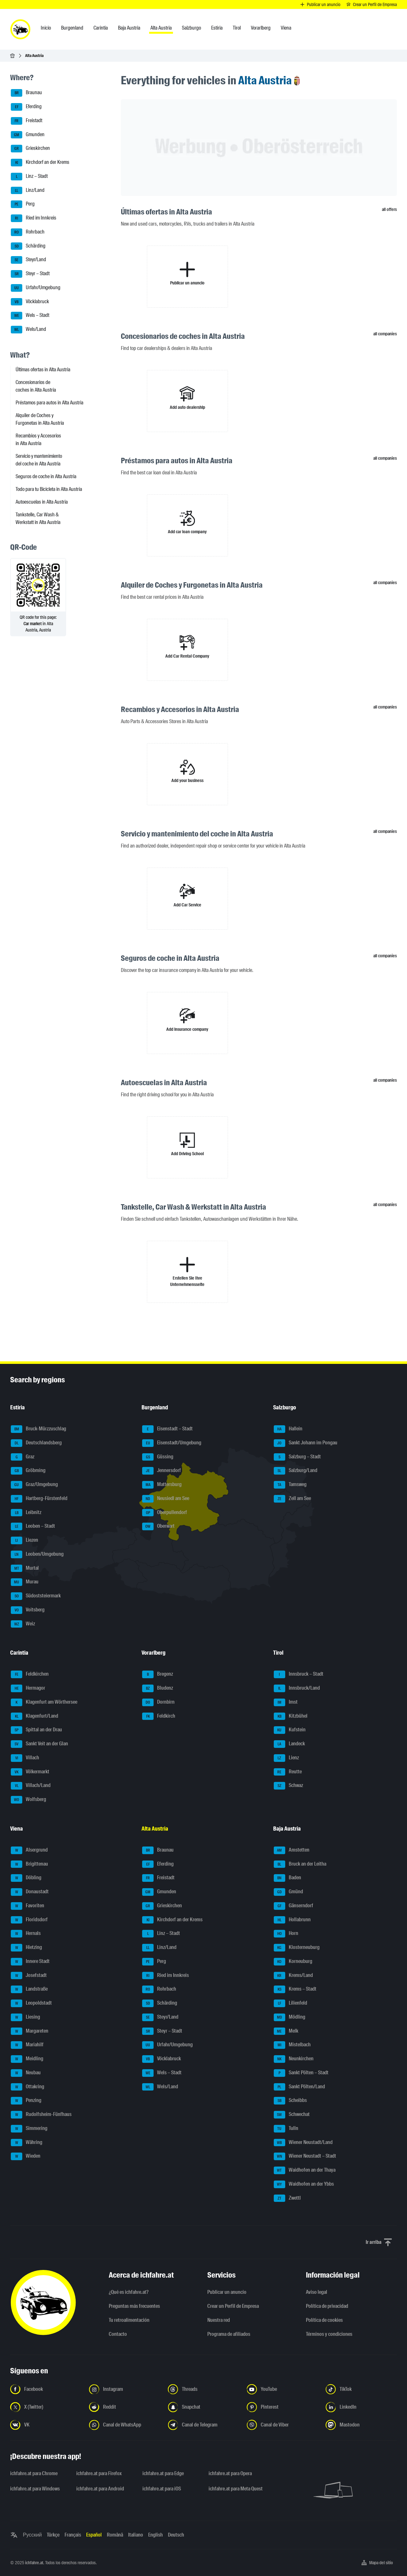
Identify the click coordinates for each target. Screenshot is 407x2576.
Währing (26, 2143)
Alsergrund (29, 1850)
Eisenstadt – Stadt (167, 1429)
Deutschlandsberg (36, 1443)
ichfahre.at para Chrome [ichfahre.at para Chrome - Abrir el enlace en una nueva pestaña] (34, 2473)
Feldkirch (158, 1716)
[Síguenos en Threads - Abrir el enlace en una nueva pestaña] (203, 2389)
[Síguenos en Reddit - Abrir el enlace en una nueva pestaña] (124, 2407)
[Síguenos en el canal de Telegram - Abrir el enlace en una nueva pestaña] (203, 2425)
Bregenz (157, 1674)
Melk (286, 2031)
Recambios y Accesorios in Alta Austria (38, 439)
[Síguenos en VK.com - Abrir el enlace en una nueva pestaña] (45, 2425)
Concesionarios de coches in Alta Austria (36, 386)
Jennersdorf (161, 1471)
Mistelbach (292, 2045)
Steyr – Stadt (30, 274)
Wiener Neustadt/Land (303, 2143)
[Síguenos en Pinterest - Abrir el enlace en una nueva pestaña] (282, 2407)
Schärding (28, 246)
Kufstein (290, 1730)
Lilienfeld (290, 2003)
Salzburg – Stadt (297, 1457)
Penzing (26, 2101)
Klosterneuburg (297, 1947)
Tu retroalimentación (129, 2320)
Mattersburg (162, 1485)
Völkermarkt (30, 1772)
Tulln (286, 2129)
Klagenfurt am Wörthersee (44, 1702)
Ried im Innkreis (33, 218)
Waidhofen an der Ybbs (304, 2184)
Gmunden (28, 135)
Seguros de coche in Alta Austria (46, 476)
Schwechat (292, 2115)
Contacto (118, 2334)
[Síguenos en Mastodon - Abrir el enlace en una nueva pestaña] (361, 2425)
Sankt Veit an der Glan (39, 1744)
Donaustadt (30, 1892)
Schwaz (288, 1786)
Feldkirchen (30, 1674)
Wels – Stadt (30, 315)
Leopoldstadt (31, 2003)
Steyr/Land (28, 260)
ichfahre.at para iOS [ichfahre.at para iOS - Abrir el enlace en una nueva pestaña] (161, 2488)
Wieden (25, 2156)
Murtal (25, 1568)
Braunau (26, 93)
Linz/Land (28, 190)
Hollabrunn (292, 1920)
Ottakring (27, 2087)
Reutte (288, 1772)
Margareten (29, 2031)
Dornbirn (158, 1702)
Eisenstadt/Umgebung (171, 1443)
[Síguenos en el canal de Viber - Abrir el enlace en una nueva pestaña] (282, 2425)
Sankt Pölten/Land (299, 2087)
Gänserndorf (293, 1906)
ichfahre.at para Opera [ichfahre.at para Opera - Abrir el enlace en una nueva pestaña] (230, 2473)
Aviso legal (316, 2292)
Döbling (26, 1878)
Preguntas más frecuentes (134, 2306)
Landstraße (29, 1989)
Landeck (289, 1744)
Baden (287, 1878)
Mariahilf (27, 2045)
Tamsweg (290, 1485)
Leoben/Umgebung (37, 1554)
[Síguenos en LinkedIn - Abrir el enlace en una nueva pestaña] (361, 2407)
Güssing (157, 1457)
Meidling (27, 2059)
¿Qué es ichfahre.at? (128, 2292)
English (155, 2534)
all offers (389, 209)
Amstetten (291, 1850)
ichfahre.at (34, 2563)
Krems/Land (293, 1975)
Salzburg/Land (295, 1471)
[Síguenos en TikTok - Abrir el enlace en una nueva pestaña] (361, 2389)
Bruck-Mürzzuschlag (38, 1429)
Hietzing (26, 1947)
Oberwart (158, 1526)
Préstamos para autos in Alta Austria (49, 402)
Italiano (135, 2534)
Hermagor (28, 1688)
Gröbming (28, 1471)
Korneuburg (293, 1961)
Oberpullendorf (164, 1513)
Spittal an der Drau (36, 1730)
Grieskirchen (30, 148)
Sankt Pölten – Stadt (301, 2073)
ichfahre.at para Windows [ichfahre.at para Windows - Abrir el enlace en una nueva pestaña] (35, 2488)
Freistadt (26, 121)
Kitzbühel (290, 1716)
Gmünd (288, 1892)
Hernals (26, 1933)
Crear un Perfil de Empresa (233, 2306)
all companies (385, 334)
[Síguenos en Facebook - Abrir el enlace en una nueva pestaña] (45, 2389)
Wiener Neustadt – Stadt (305, 2156)
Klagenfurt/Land (34, 1716)
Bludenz (157, 1688)
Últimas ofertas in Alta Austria (43, 369)
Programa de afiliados (228, 2334)
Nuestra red (218, 2320)
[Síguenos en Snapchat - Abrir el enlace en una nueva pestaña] (203, 2407)
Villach (25, 1758)
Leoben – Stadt (33, 1526)
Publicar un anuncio (226, 2292)
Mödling (289, 2017)
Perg (23, 204)
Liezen (24, 1540)
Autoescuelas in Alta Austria (42, 502)
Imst (286, 1702)
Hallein (288, 1429)
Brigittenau (29, 1864)
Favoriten (27, 1906)
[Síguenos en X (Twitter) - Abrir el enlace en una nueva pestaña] (45, 2407)
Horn (286, 1933)
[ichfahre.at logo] (20, 29)
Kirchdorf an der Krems (40, 162)
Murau (24, 1582)
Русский (32, 2534)
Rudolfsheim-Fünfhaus (41, 2115)
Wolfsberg (28, 1800)
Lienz (286, 1758)
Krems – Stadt (295, 1989)
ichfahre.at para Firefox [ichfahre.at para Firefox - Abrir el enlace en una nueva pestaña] (99, 2473)
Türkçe (53, 2534)
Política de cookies (324, 2320)
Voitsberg (28, 1610)
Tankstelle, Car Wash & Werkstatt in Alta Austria (38, 518)
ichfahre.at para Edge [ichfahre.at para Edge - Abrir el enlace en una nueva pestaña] (163, 2473)
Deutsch (176, 2534)
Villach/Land (31, 1786)
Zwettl (287, 2198)
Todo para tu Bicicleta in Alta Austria (49, 489)
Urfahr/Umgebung (35, 288)
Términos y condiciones (329, 2334)
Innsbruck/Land (297, 1688)
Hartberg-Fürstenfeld (39, 1499)
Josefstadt (29, 1975)
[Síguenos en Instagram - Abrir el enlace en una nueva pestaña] (124, 2389)
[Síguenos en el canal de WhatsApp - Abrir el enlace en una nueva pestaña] (124, 2425)
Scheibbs (290, 2101)
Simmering (29, 2129)
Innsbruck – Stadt (298, 1674)
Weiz (23, 1624)
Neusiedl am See (165, 1499)
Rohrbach (28, 232)
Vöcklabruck (30, 302)
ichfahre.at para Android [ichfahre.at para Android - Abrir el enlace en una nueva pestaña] (100, 2488)
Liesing (25, 2017)
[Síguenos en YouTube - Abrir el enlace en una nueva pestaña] (282, 2389)
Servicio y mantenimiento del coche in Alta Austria (39, 460)
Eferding (26, 107)
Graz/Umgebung (34, 1485)
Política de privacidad (327, 2306)
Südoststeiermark (36, 1596)
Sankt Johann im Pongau (305, 1443)
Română (115, 2534)
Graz (22, 1457)
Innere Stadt (30, 1961)
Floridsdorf (29, 1920)
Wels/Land (28, 329)
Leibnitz (26, 1513)
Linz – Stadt (29, 176)
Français (73, 2534)
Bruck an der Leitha (300, 1864)
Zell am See (292, 1499)
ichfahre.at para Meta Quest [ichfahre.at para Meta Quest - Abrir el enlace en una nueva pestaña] (236, 2488)
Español (94, 2534)
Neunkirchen (294, 2059)
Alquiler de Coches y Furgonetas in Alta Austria (40, 419)
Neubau (26, 2073)
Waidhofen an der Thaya (304, 2170)
